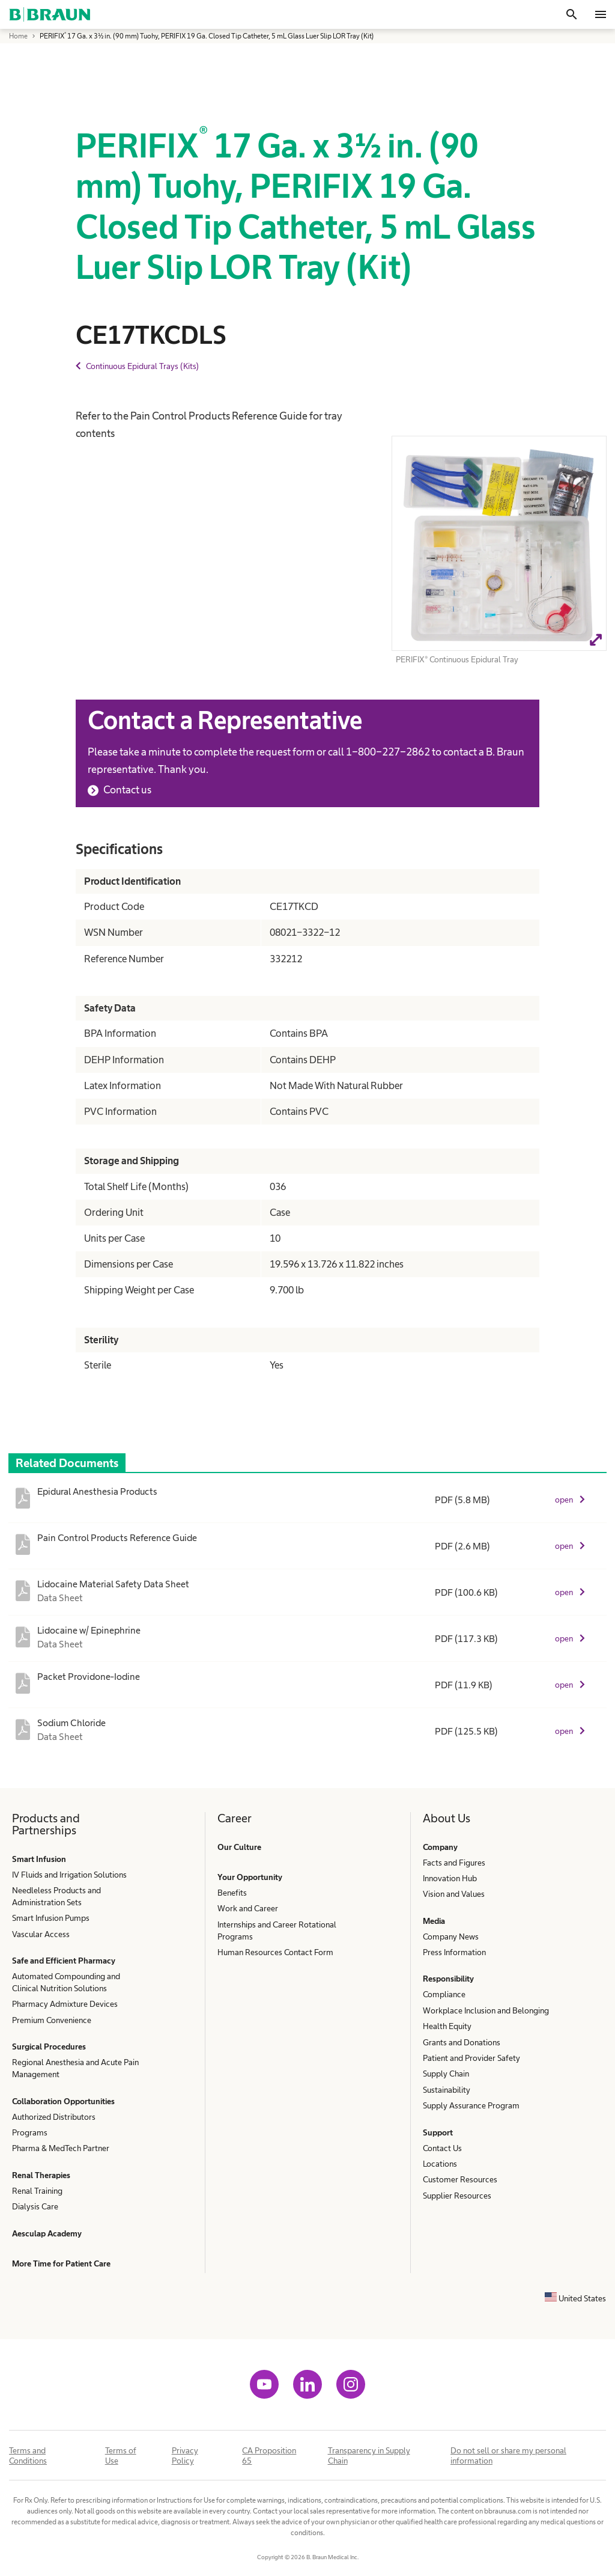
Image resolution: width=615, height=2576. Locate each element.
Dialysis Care (35, 2206)
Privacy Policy (185, 2455)
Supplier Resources (457, 2195)
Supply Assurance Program (471, 2105)
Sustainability (446, 2090)
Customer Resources (460, 2179)
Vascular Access (41, 1934)
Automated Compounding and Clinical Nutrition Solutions (66, 1982)
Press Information (454, 1952)
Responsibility (448, 1978)
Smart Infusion (39, 1859)
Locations (440, 2164)
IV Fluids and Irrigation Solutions (69, 1874)
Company (440, 1847)
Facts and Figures (454, 1862)
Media (434, 1921)
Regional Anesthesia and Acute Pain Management (75, 2068)
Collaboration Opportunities (63, 2101)
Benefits (232, 1892)
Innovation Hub (450, 1878)
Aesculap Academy (47, 2233)
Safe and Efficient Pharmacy (63, 1960)
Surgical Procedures (49, 2046)
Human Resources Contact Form (275, 1952)
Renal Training (37, 2191)
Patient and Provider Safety (471, 2058)
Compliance (444, 1994)
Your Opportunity (249, 1877)
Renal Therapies (41, 2175)
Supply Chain (446, 2073)
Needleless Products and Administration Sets (56, 1896)
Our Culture (239, 1847)
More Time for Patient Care (61, 2263)
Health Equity (447, 2026)
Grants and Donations (461, 2042)
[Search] (572, 14)
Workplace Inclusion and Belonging (486, 2010)
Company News (451, 1936)
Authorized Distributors (53, 2117)
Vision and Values (454, 1894)
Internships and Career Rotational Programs (276, 1930)
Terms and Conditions (28, 2455)
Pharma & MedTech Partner (60, 2148)
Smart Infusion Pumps (50, 1918)
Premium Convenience (51, 2020)
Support (438, 2132)
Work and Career (247, 1908)
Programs (29, 2132)
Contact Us (442, 2148)
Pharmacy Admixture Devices (65, 2004)
